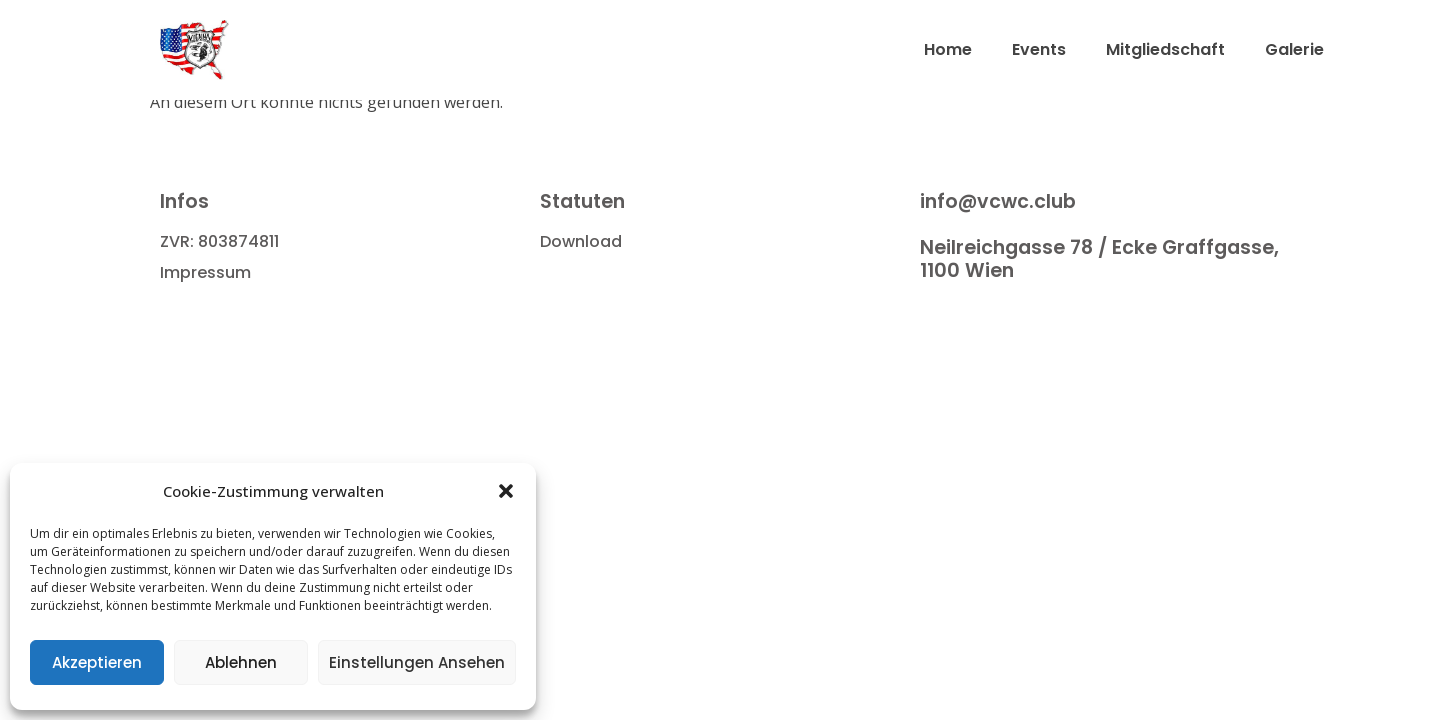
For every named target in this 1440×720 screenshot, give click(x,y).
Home (948, 49)
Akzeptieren (97, 662)
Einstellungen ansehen (417, 662)
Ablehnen (241, 662)
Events (1039, 49)
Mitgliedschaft (1165, 49)
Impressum (205, 272)
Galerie (1294, 49)
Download (581, 241)
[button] (506, 491)
